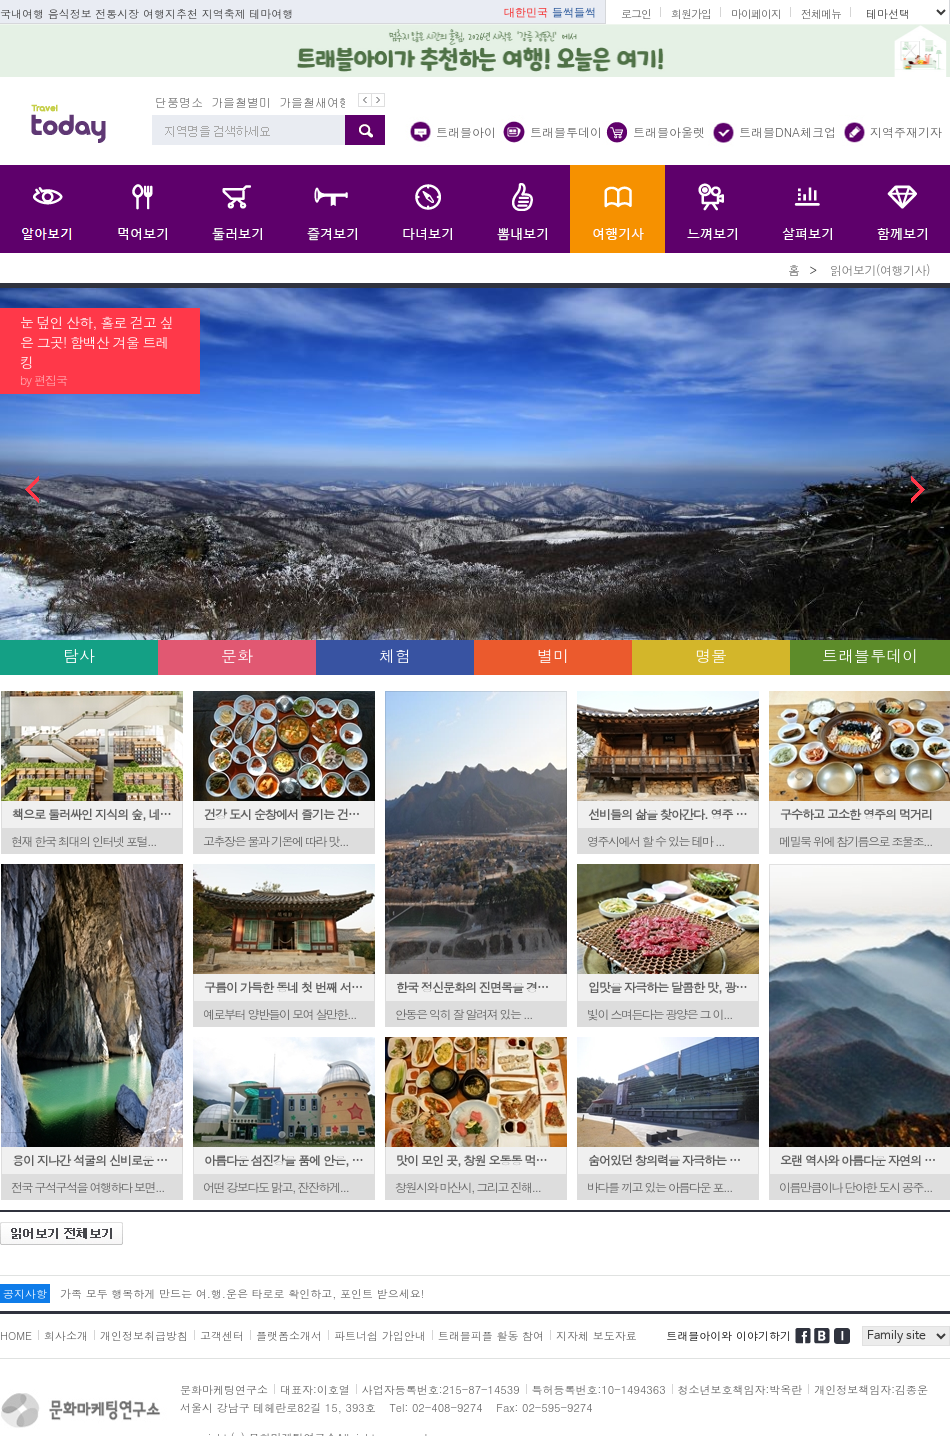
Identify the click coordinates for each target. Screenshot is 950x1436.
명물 (711, 655)
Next (897, 489)
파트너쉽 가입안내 (380, 1335)
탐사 (79, 655)
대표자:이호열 (315, 1389)
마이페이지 (756, 13)
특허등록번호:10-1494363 (599, 1389)
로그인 (636, 13)
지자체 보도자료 (596, 1335)
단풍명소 (179, 101)
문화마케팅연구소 (224, 1389)
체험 (395, 655)
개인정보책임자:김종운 (871, 1389)
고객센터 (222, 1335)
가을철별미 (241, 101)
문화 (237, 655)
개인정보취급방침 (144, 1335)
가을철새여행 (315, 101)
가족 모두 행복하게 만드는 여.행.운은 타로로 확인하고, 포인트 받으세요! (242, 1293)
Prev (52, 489)
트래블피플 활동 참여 (491, 1335)
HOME (16, 1335)
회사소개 (66, 1335)
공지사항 (25, 1293)
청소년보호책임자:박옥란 (740, 1389)
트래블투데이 (870, 655)
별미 (553, 655)
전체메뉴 (821, 13)
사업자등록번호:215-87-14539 (441, 1389)
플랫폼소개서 (289, 1335)
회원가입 (691, 13)
